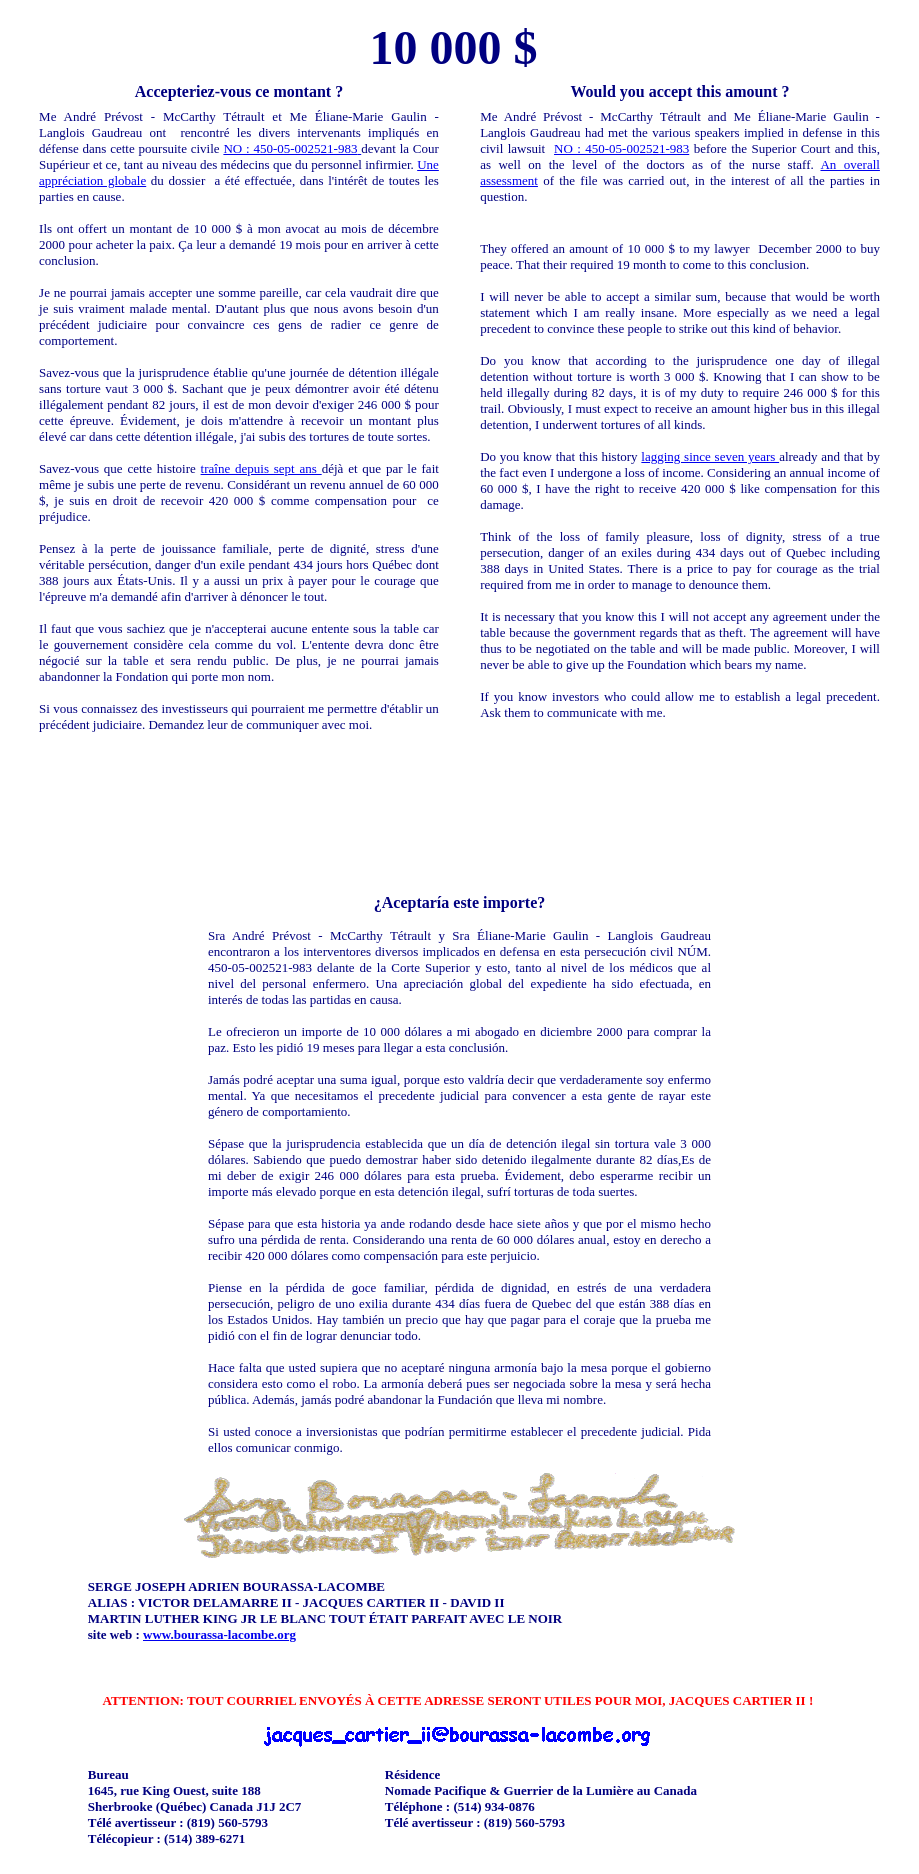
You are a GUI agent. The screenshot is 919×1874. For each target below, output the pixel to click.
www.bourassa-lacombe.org (219, 1634)
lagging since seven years (710, 456)
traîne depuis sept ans (261, 468)
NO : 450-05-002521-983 (290, 148)
